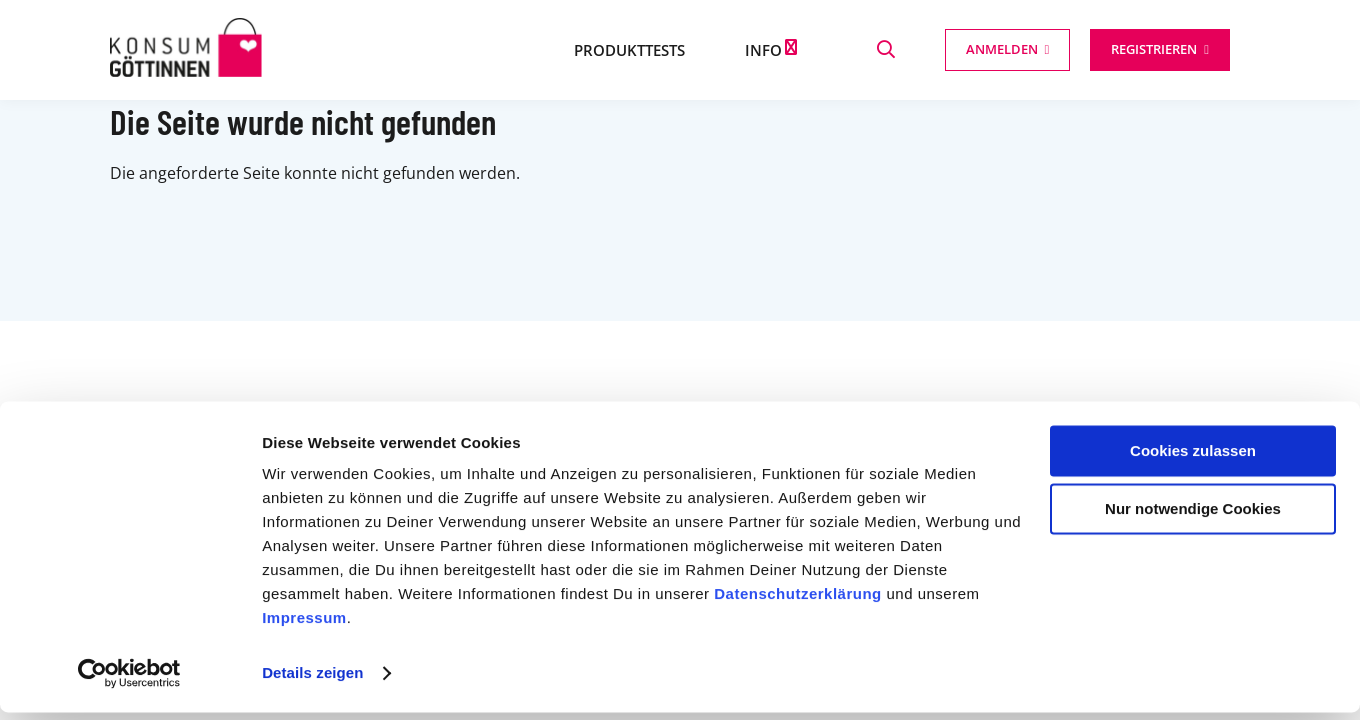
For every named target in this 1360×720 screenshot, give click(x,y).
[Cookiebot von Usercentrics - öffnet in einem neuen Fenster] (129, 681)
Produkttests (629, 50)
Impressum (304, 625)
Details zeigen (312, 680)
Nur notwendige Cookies (1193, 516)
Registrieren (1154, 49)
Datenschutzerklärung (798, 601)
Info (763, 50)
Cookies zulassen (1193, 458)
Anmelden (1002, 49)
